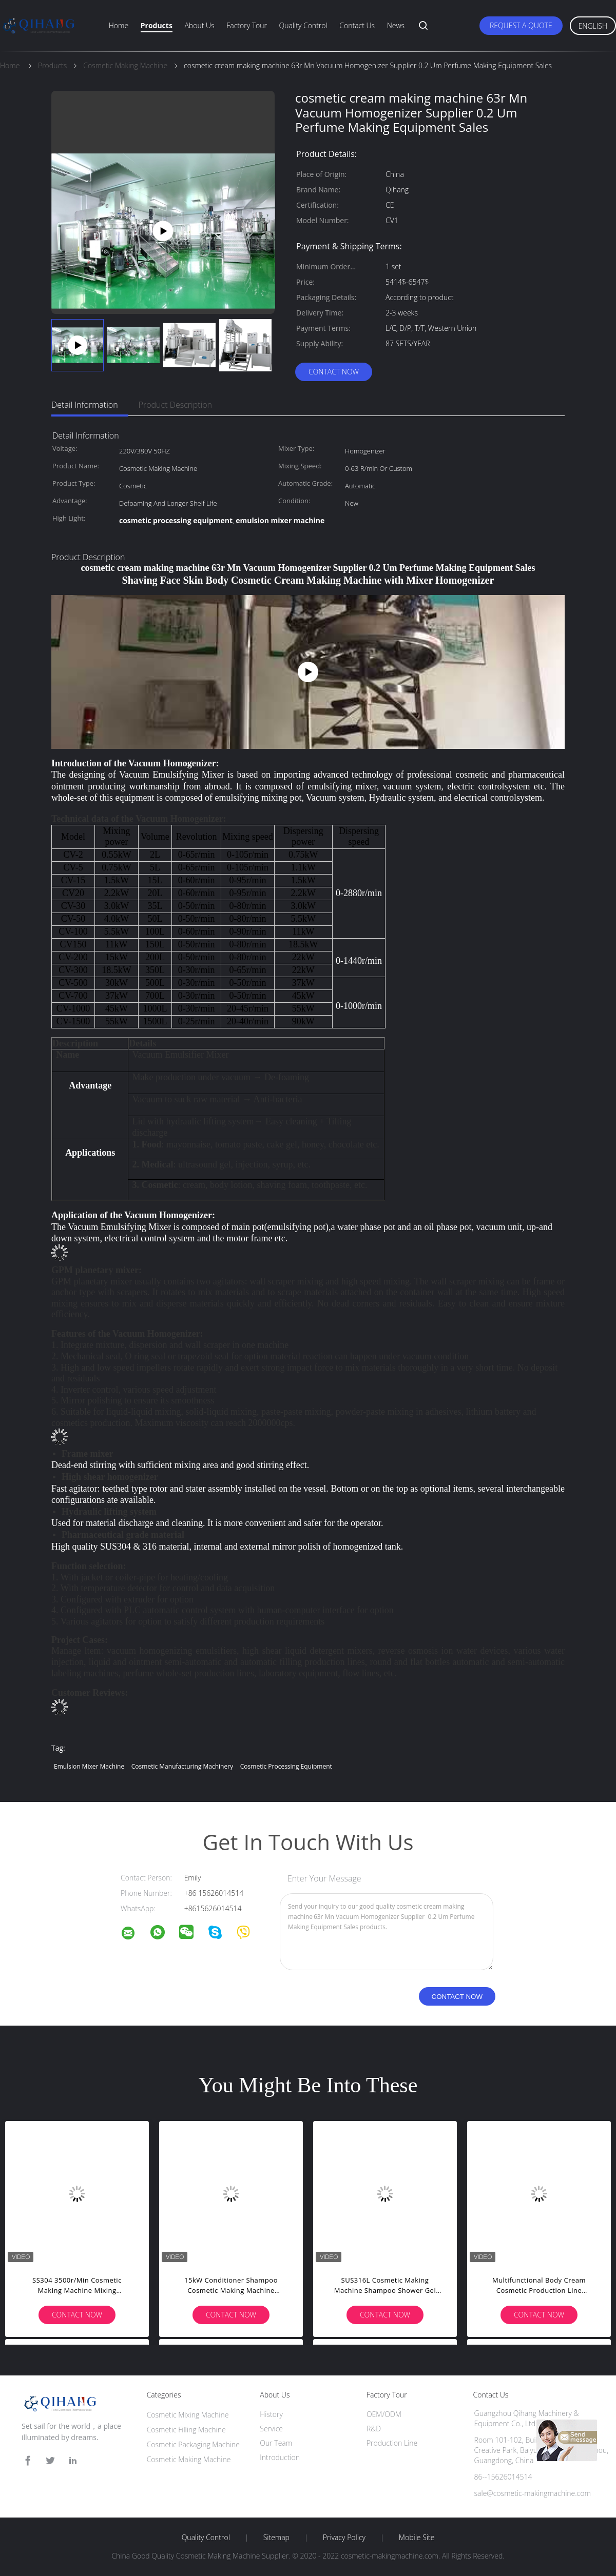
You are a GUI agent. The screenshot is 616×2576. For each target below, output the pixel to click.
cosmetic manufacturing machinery (182, 1766)
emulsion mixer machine (89, 1766)
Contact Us (357, 25)
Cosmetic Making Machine (189, 2459)
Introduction (280, 2457)
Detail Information (84, 404)
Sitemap (276, 2537)
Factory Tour (246, 25)
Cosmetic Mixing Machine (188, 2415)
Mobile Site (416, 2537)
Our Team (276, 2443)
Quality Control (303, 25)
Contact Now (334, 372)
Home (118, 25)
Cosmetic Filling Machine (186, 2429)
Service (271, 2428)
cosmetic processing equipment (286, 1766)
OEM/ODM (384, 2414)
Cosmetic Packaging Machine (193, 2444)
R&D (374, 2428)
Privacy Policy (344, 2537)
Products (156, 25)
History (271, 2414)
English (593, 26)
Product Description (175, 404)
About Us (199, 25)
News (396, 25)
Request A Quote (521, 25)
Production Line (392, 2443)
